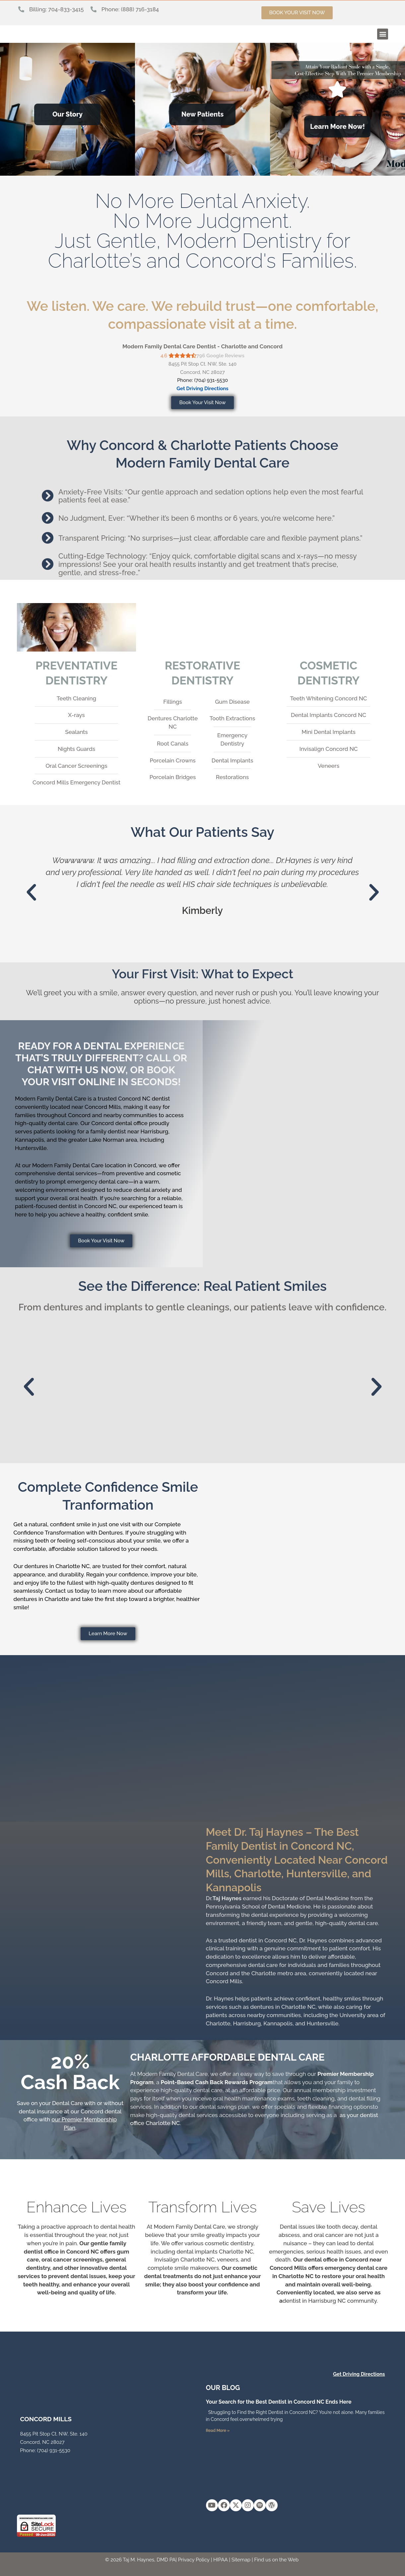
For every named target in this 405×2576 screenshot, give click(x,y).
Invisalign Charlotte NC (184, 2259)
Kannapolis (278, 2023)
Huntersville (322, 2023)
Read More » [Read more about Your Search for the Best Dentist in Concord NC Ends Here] (218, 2430)
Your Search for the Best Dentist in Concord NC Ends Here (279, 2402)
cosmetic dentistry (229, 2243)
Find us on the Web (276, 2560)
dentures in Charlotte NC (57, 1566)
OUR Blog (223, 2388)
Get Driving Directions (202, 389)
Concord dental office (119, 1123)
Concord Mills (224, 1981)
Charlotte (218, 2023)
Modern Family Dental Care (50, 1098)
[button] (382, 34)
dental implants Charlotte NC (214, 2251)
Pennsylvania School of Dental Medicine (258, 1906)
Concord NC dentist (144, 1098)
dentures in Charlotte (41, 1599)
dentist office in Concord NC (61, 2251)
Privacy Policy (194, 2560)
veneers (227, 2259)
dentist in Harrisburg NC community (330, 2300)
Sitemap (241, 2560)
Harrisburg (247, 2023)
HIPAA (220, 2560)
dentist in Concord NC (87, 1206)
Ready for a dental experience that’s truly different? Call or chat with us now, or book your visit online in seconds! (101, 1064)
